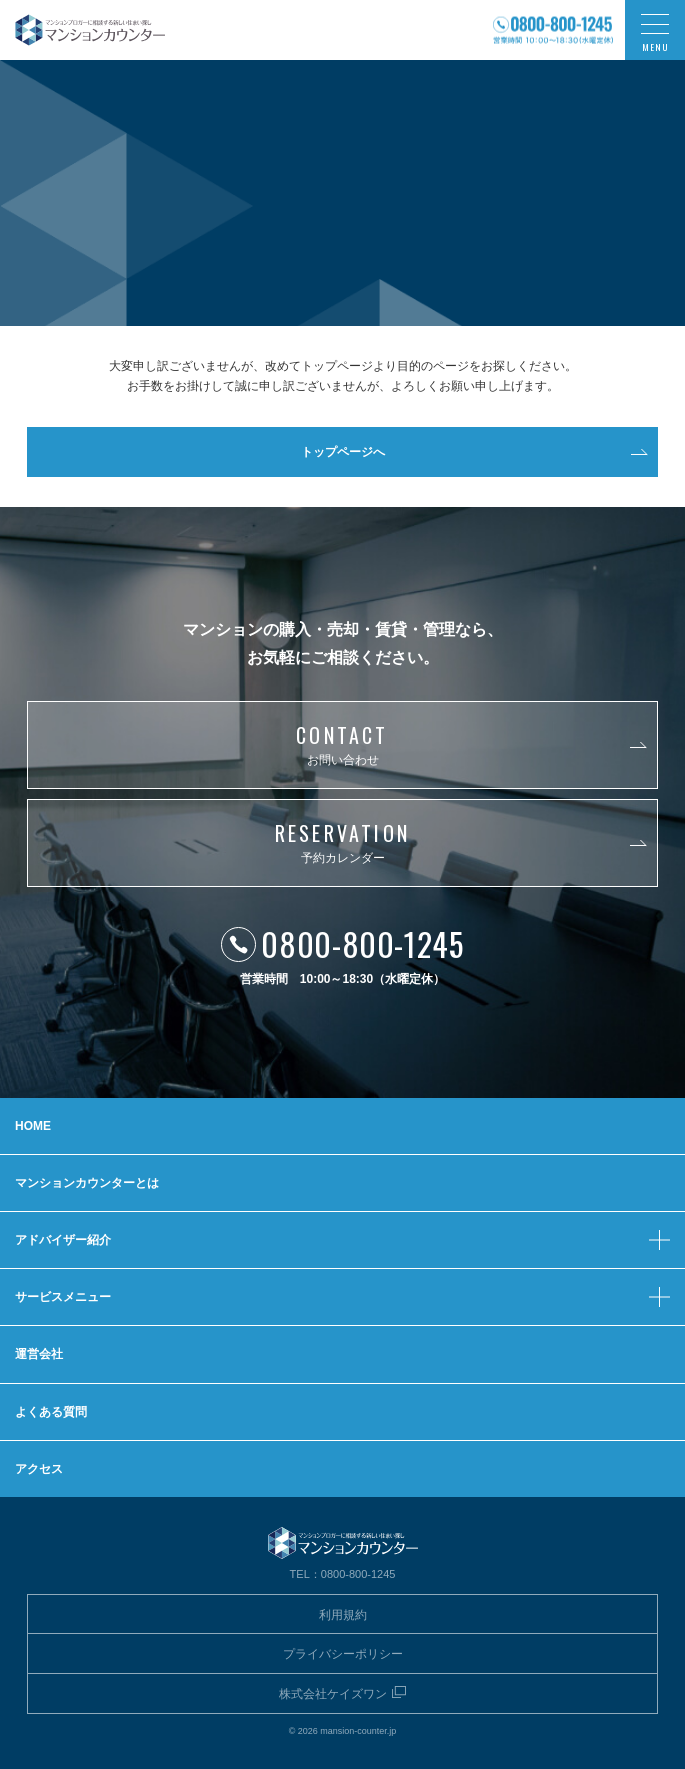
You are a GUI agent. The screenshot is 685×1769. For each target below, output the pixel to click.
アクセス (39, 1469)
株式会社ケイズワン (333, 1694)
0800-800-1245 (362, 943)
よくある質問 (51, 1412)
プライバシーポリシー (343, 1654)
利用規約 (343, 1615)
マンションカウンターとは (87, 1183)
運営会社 (39, 1354)
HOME (33, 1126)
